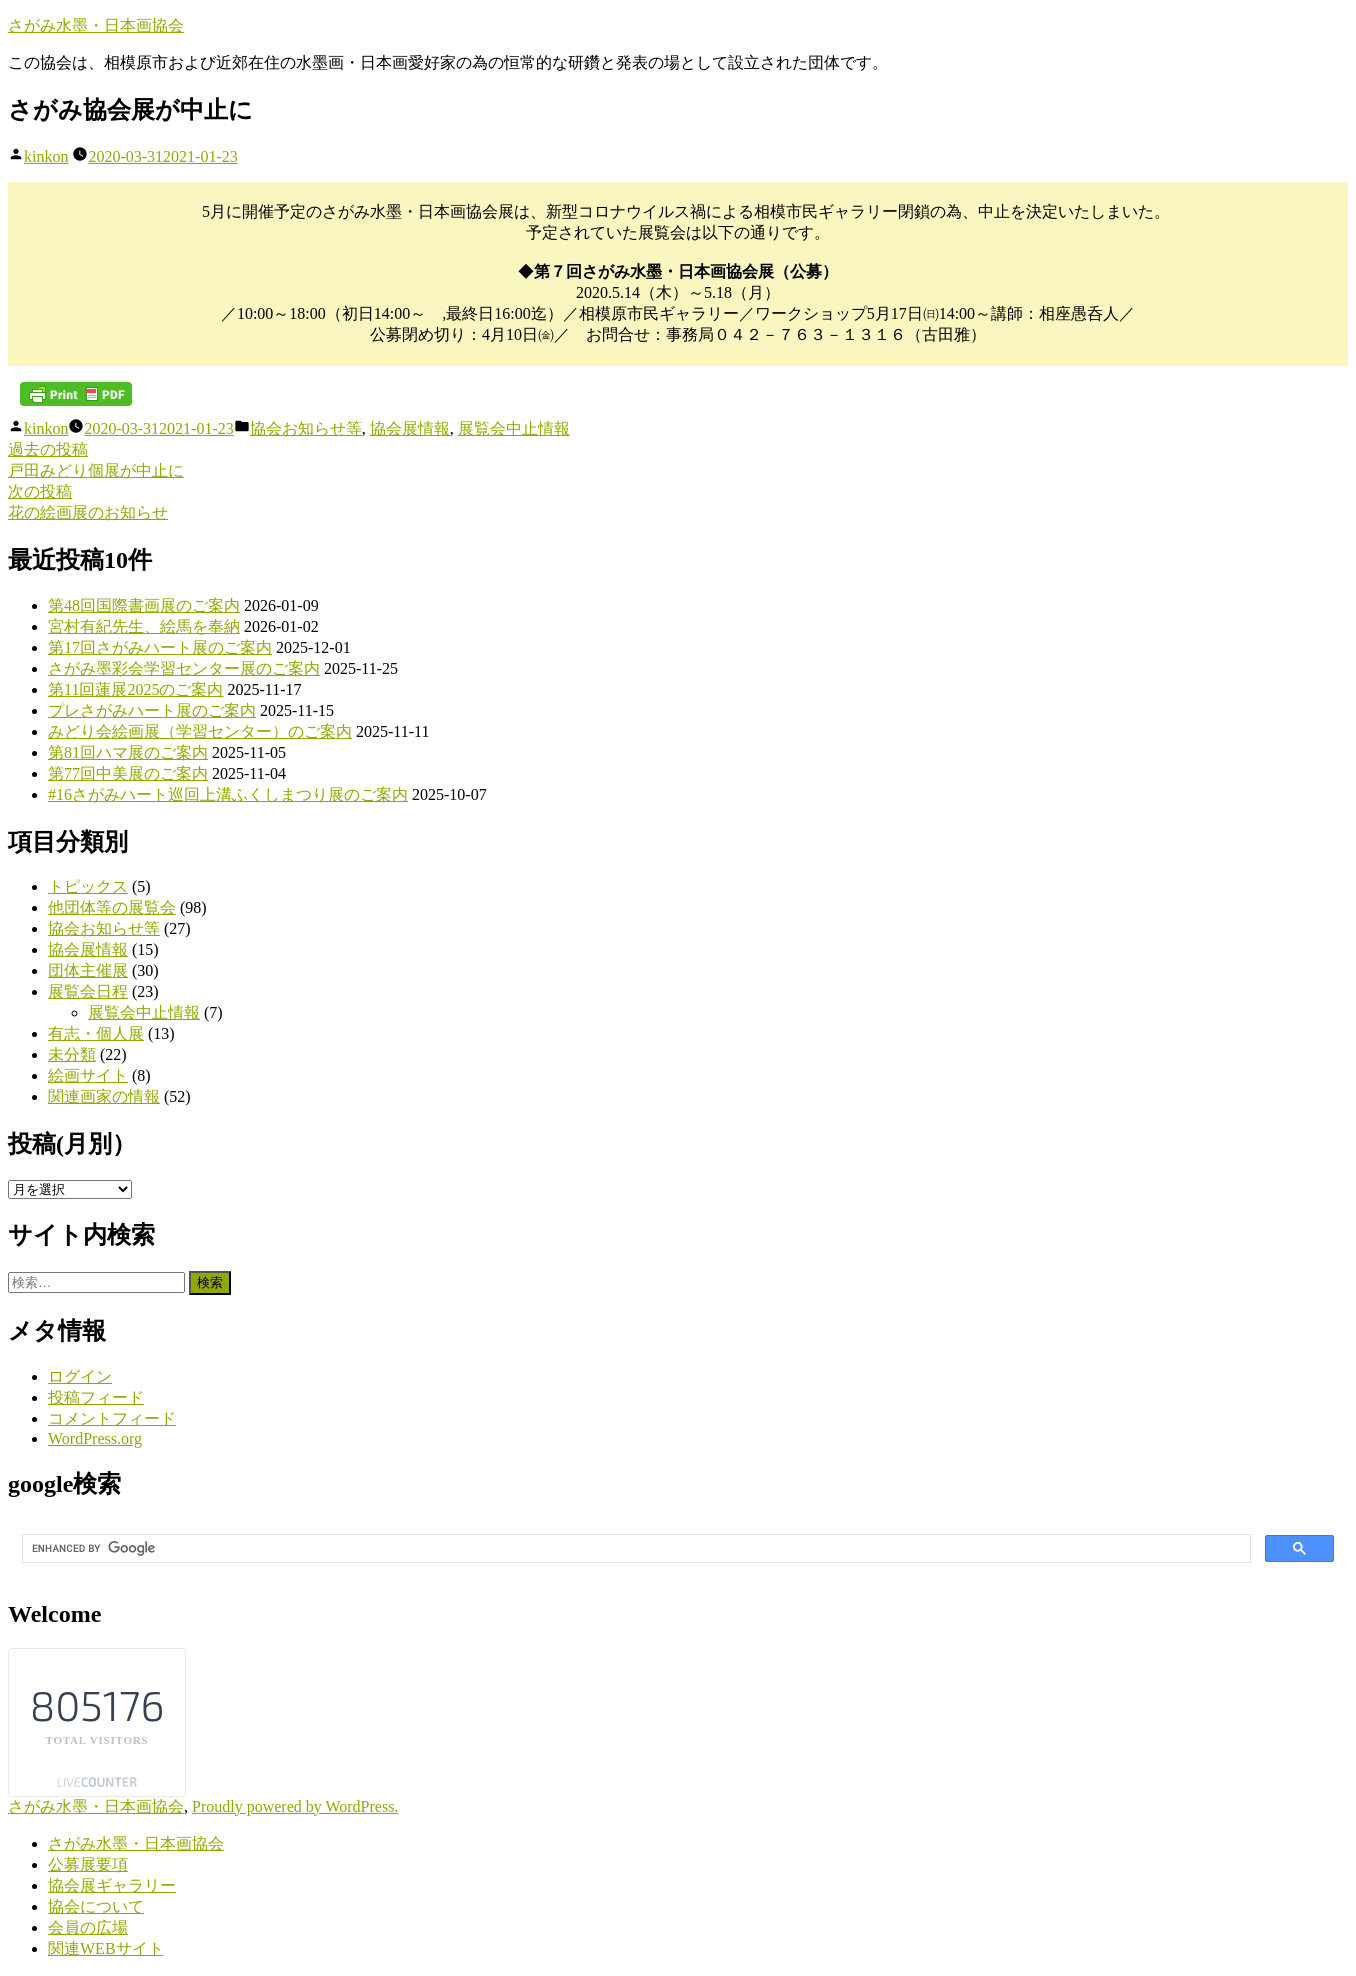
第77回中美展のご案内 (128, 773)
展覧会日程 (88, 991)
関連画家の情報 (104, 1096)
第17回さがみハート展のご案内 (160, 647)
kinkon (46, 156)
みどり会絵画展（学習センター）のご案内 (200, 731)
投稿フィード (96, 1397)
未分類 (72, 1054)
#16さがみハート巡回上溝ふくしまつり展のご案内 (228, 794)
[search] (634, 1549)
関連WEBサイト (106, 1948)
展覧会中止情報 (514, 428)
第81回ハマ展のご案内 (128, 752)
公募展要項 (88, 1864)
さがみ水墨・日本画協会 (96, 25)
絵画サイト (88, 1075)
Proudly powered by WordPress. (295, 1806)
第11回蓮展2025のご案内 (135, 689)
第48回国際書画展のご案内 (144, 605)
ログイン (80, 1376)
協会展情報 (410, 428)
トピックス (88, 886)
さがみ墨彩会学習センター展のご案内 (184, 668)
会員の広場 (88, 1927)
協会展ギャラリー (112, 1885)
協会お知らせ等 (306, 428)
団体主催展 (88, 970)
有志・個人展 (96, 1033)
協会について (96, 1906)
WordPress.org (95, 1438)
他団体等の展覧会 (112, 907)
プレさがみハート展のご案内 (152, 710)
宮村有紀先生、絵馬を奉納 (144, 626)
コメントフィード (112, 1418)
